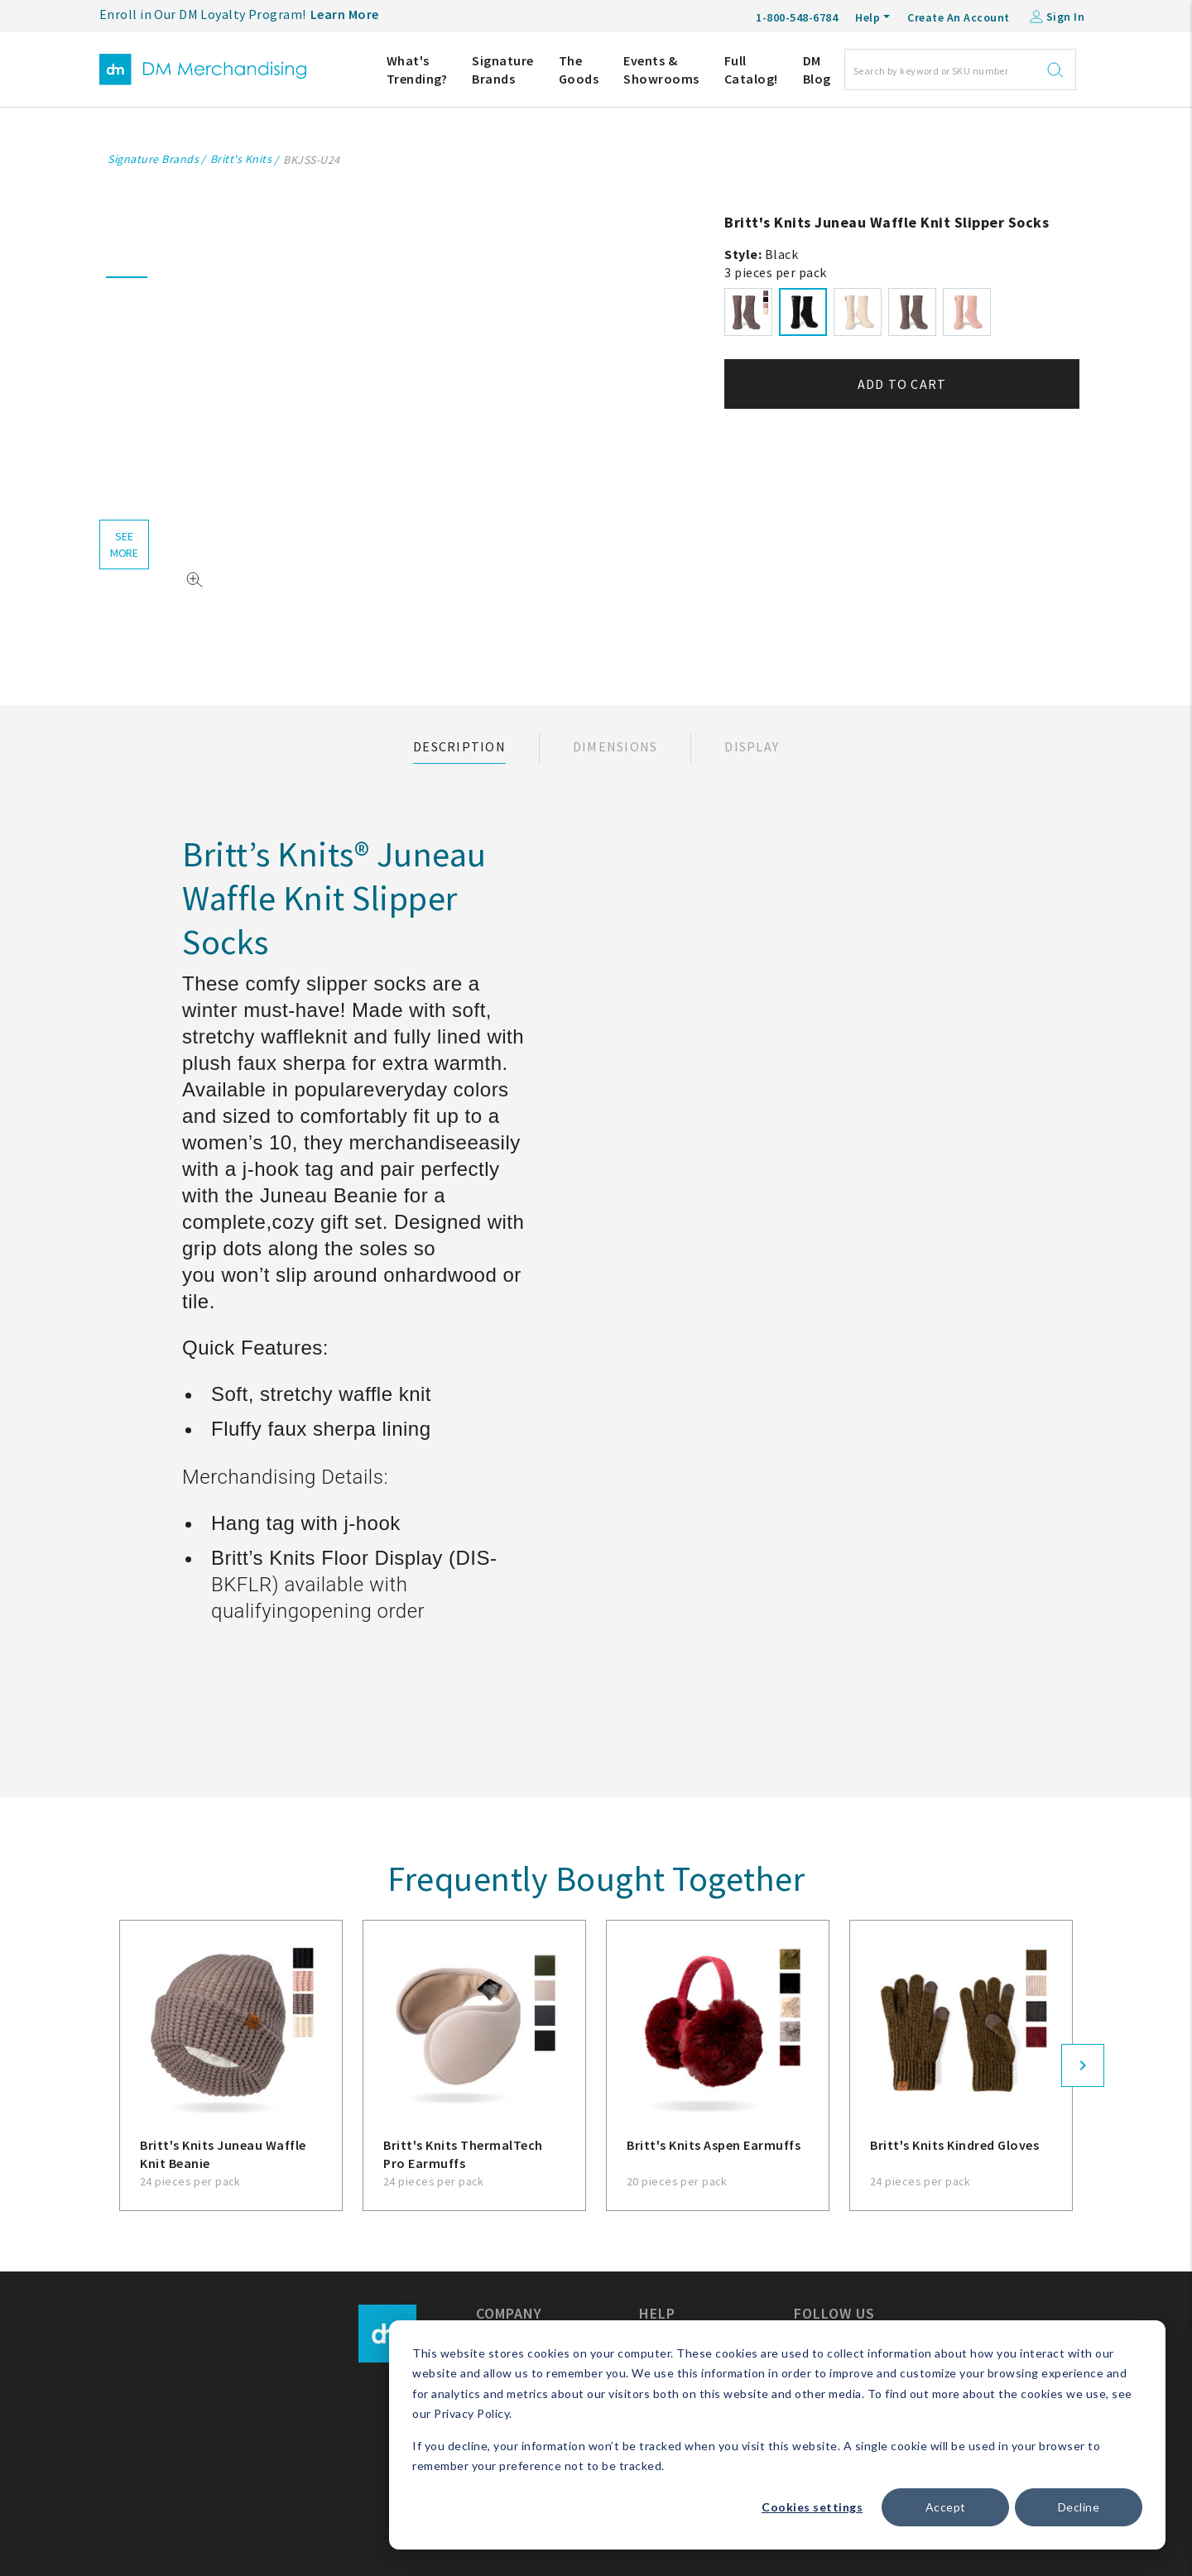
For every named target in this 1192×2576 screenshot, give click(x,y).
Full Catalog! (751, 69)
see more (124, 544)
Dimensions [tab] (615, 746)
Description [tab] (459, 746)
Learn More (344, 14)
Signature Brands (503, 69)
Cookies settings (812, 2507)
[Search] (960, 69)
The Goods (579, 69)
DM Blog (817, 69)
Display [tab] (751, 746)
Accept (945, 2507)
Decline (1079, 2507)
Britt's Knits (241, 158)
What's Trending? (417, 69)
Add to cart (902, 384)
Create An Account (958, 17)
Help (867, 17)
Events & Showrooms (661, 69)
